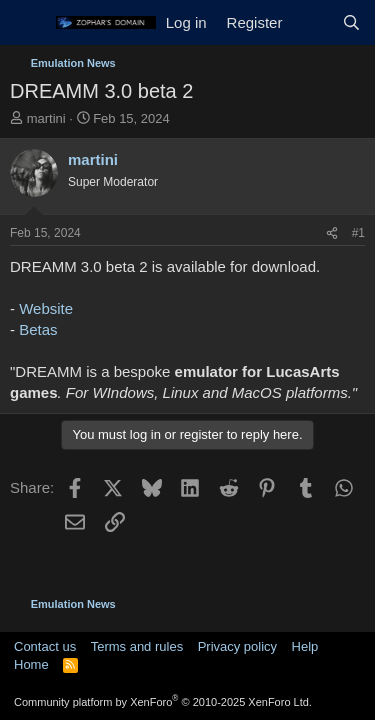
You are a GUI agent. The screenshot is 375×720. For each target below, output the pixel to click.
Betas (38, 329)
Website (46, 308)
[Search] (351, 22)
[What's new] (311, 22)
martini (46, 118)
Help (305, 646)
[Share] (332, 233)
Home (31, 664)
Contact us (45, 646)
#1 (358, 233)
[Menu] (27, 23)
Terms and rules (137, 646)
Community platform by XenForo (163, 702)
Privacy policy (237, 646)
